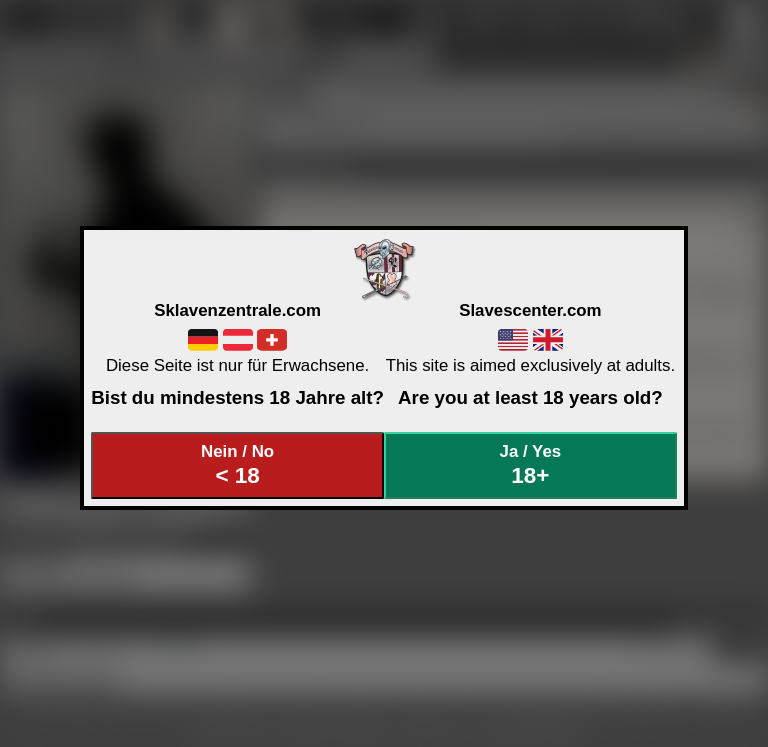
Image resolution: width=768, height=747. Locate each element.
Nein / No (238, 465)
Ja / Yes (531, 465)
